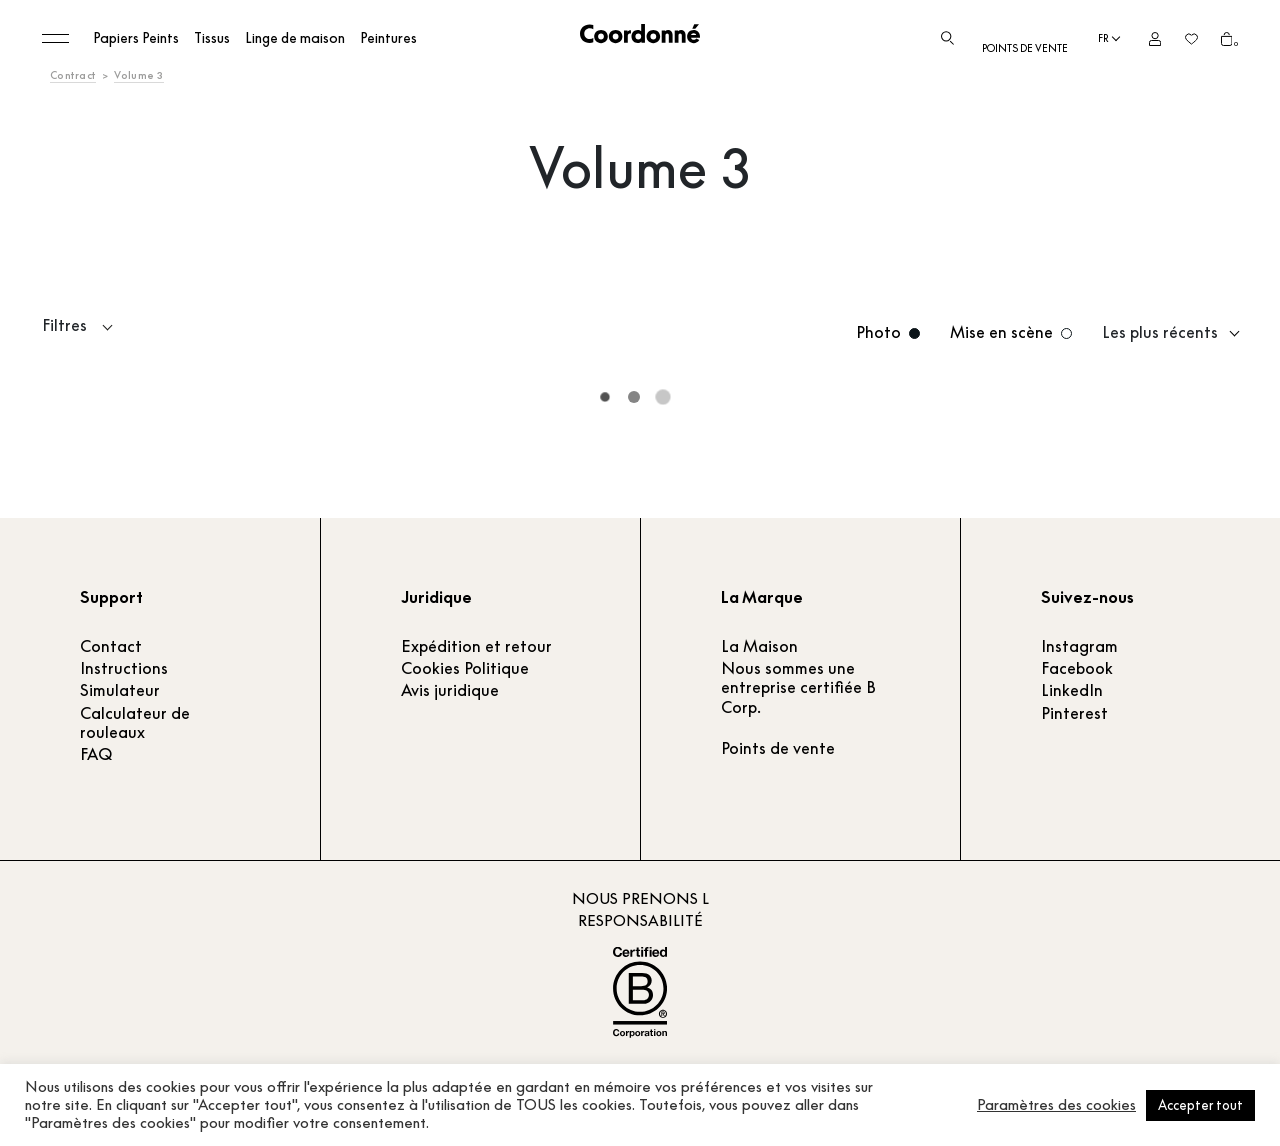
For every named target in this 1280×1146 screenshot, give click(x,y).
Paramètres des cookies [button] (1056, 1105)
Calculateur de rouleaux (135, 722)
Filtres (64, 325)
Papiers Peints (136, 38)
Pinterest (1074, 713)
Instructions (124, 668)
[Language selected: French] (1108, 39)
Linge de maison (295, 38)
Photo (878, 332)
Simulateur (120, 690)
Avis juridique (450, 690)
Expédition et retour (476, 646)
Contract (73, 75)
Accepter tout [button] (1200, 1105)
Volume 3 (139, 75)
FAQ (96, 754)
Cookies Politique (465, 668)
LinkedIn (1072, 690)
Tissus (212, 38)
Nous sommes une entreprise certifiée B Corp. (798, 687)
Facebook (1077, 668)
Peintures (388, 38)
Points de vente (1025, 48)
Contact (111, 646)
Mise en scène (1001, 332)
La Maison (759, 646)
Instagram (1079, 646)
